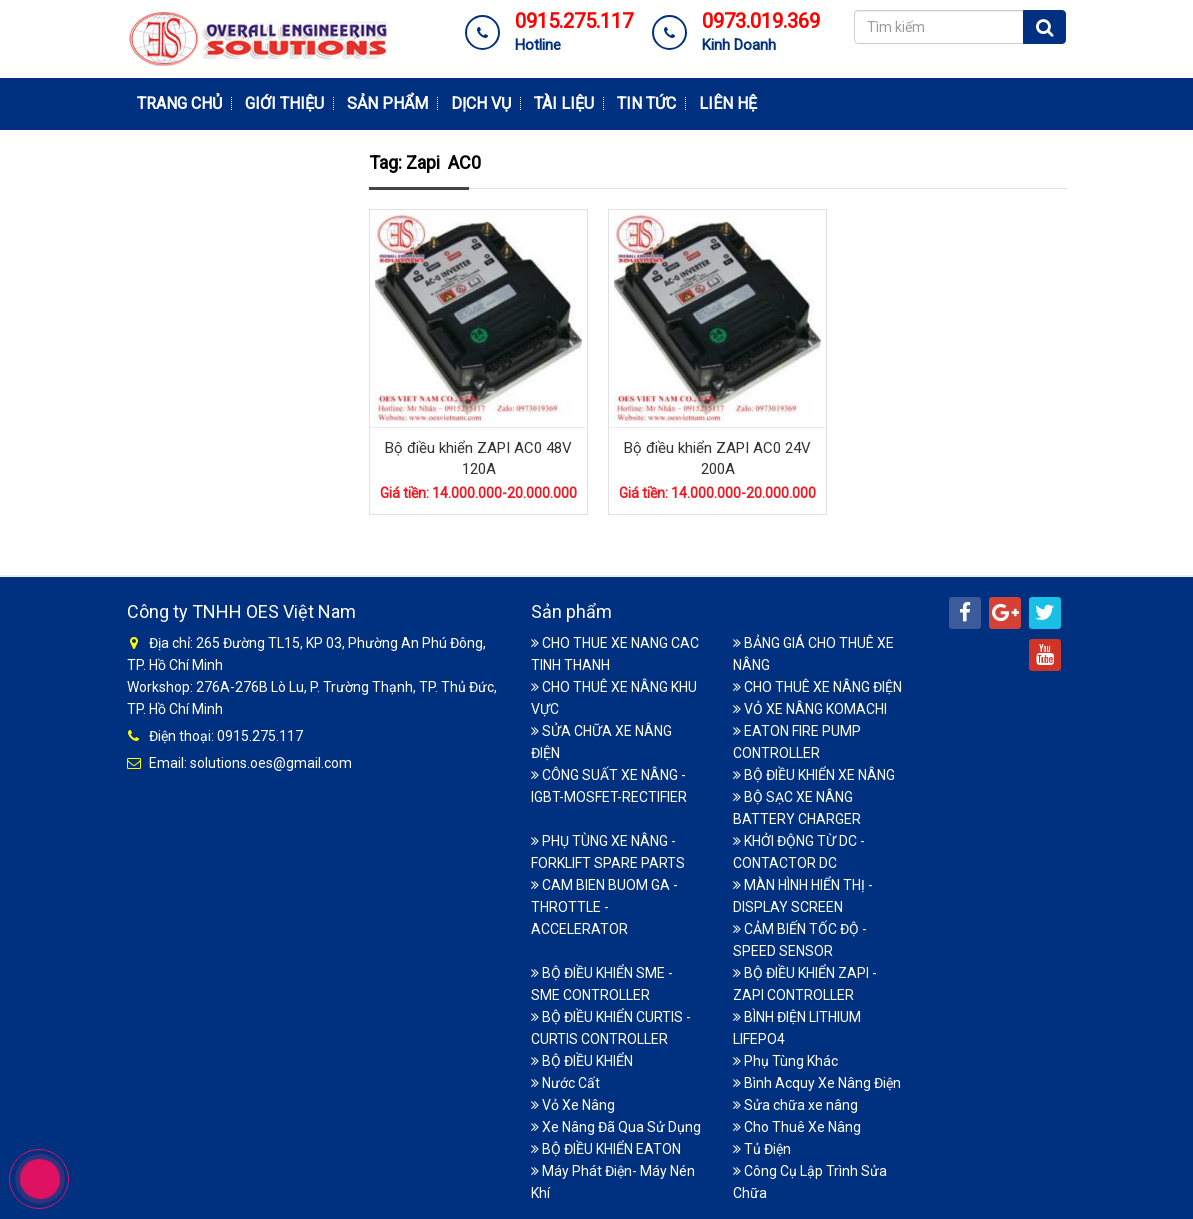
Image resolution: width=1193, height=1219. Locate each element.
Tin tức (646, 103)
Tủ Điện (762, 1148)
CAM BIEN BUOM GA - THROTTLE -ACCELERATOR (604, 906)
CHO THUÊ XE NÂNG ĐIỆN (817, 686)
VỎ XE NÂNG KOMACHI (810, 708)
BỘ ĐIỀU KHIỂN (582, 1060)
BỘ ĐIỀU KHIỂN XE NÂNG (814, 774)
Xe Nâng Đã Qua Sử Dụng (616, 1126)
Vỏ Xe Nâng (573, 1104)
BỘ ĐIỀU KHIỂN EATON (606, 1148)
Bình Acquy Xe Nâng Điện (817, 1082)
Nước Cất (565, 1082)
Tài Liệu (564, 103)
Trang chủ (179, 103)
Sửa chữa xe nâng (795, 1104)
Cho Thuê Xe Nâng (797, 1126)
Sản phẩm (387, 103)
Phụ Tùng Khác (785, 1060)
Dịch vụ (481, 103)
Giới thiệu (284, 103)
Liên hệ (728, 103)
